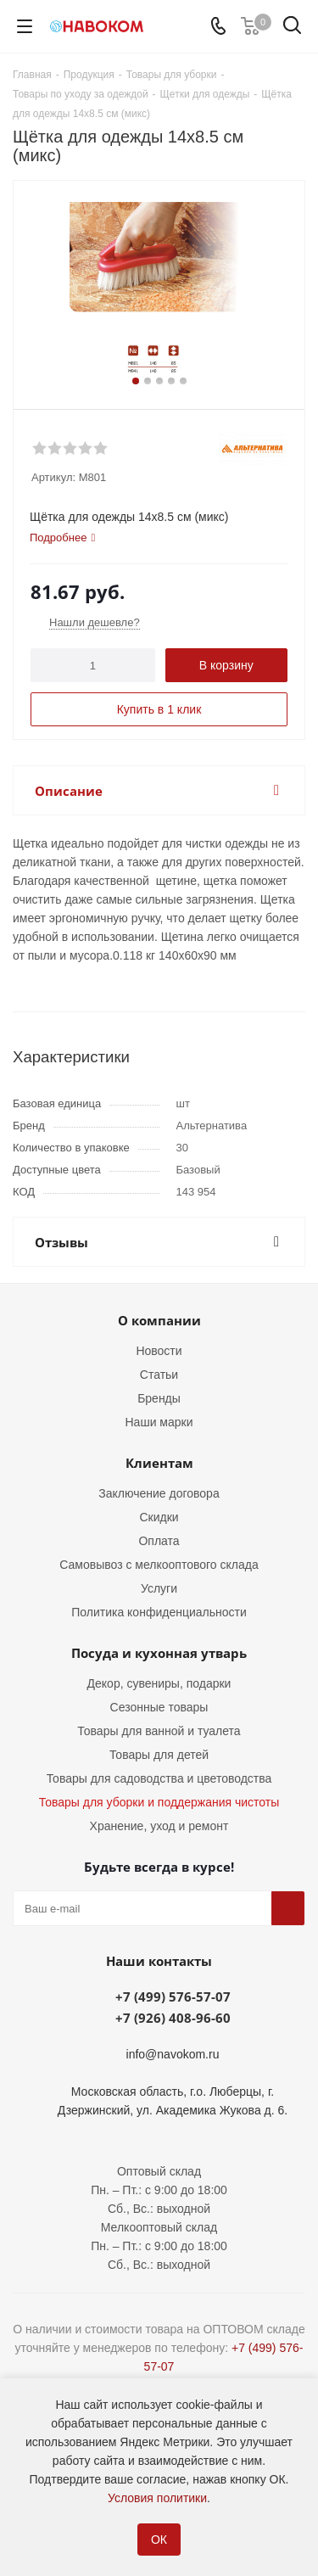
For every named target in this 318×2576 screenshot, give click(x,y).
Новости (158, 1351)
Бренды (159, 1398)
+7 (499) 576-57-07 (173, 1996)
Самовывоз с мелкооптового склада (158, 1564)
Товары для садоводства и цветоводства (159, 1778)
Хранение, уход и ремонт (159, 1826)
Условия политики (157, 2498)
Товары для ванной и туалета (158, 1731)
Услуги (159, 1588)
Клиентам (159, 1462)
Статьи (159, 1374)
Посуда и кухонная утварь (159, 1652)
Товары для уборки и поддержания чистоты (159, 1802)
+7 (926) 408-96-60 (173, 2017)
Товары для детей (159, 1754)
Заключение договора (158, 1493)
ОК (159, 2539)
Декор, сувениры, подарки (159, 1683)
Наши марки (159, 1422)
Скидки (158, 1517)
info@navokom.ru (173, 2054)
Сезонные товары (159, 1707)
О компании (159, 1320)
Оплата (158, 1541)
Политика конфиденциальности (159, 1612)
